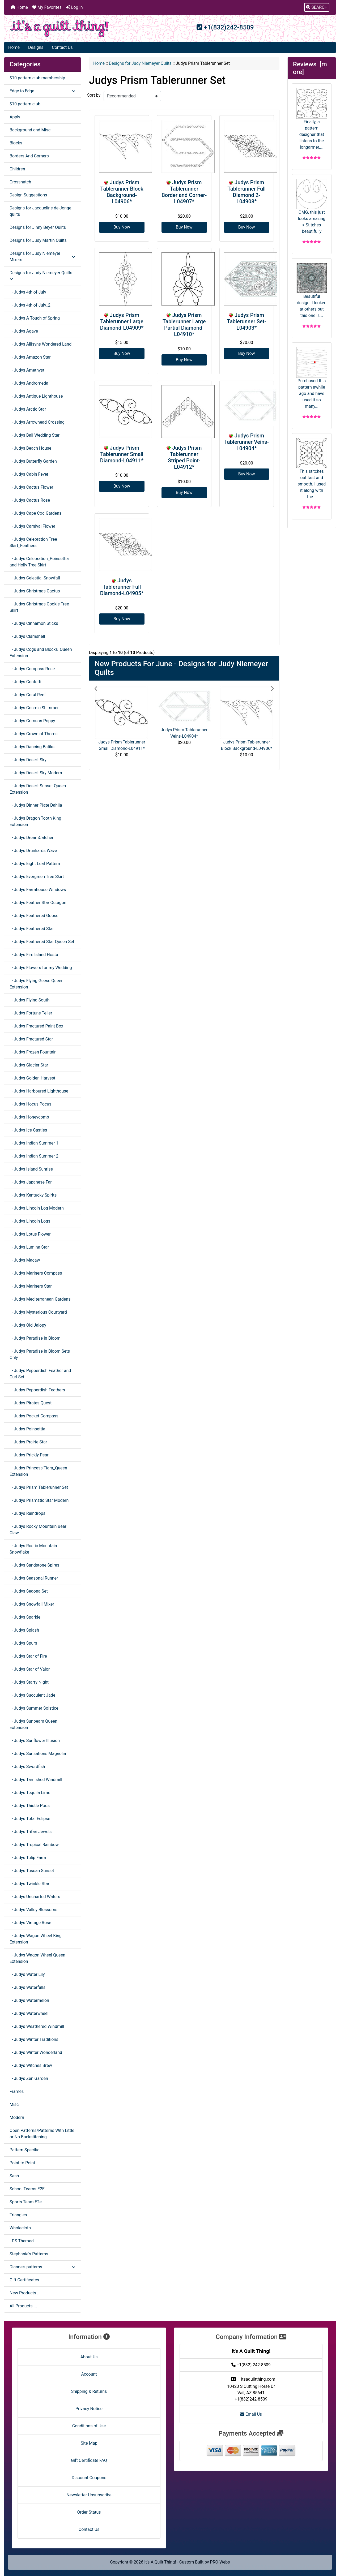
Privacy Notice (89, 2408)
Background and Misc (30, 129)
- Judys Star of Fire (28, 1656)
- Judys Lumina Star (29, 1247)
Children (17, 168)
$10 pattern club (25, 103)
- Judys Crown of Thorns (34, 733)
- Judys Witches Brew (31, 2065)
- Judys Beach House (30, 448)
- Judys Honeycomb (29, 1117)
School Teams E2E (27, 2188)
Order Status (89, 2512)
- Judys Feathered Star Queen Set (42, 941)
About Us (88, 2356)
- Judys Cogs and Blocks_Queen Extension (41, 652)
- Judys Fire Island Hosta (34, 954)
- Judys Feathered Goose (34, 915)
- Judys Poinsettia (27, 1428)
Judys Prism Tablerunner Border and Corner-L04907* (184, 192)
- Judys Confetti (25, 681)
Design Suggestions (28, 194)
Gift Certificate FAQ (89, 2460)
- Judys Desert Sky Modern (36, 772)
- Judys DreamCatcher (31, 837)
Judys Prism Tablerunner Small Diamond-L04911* (121, 454)
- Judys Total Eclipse (30, 1818)
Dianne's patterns (42, 2266)
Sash (14, 2175)
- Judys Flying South (29, 1000)
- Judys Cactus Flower (31, 487)
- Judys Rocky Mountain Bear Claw (38, 1529)
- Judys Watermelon (29, 2000)
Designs (35, 47)
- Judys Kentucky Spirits (33, 1195)
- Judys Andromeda (29, 383)
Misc (14, 2104)
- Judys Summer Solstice (34, 1708)
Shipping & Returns (89, 2391)
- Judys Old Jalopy (28, 1325)
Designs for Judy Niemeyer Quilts (140, 63)
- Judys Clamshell (27, 636)
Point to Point (22, 2162)
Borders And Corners (29, 155)
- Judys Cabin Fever (29, 474)
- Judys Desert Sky (28, 759)
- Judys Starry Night (29, 1682)
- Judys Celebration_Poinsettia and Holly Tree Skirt (39, 561)
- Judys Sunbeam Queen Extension (33, 1724)
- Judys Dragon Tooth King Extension (35, 821)
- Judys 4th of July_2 (30, 305)
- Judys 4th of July (28, 292)
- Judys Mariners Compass (36, 1273)
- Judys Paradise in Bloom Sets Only (40, 1354)
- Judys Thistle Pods (30, 1805)
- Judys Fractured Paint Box (36, 1026)
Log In (74, 7)
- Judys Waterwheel (29, 2013)
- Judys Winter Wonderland (36, 2052)
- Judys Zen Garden (29, 2078)
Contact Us (62, 47)
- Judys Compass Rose (32, 668)
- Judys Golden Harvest (32, 1078)
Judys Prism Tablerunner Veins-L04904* (246, 441)
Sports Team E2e (26, 2201)
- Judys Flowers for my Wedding (41, 967)
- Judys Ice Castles (28, 1130)
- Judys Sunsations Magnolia (38, 1753)
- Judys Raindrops (27, 1513)
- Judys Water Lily (27, 1974)
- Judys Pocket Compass (34, 1415)
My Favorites (47, 7)
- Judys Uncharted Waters (35, 1896)
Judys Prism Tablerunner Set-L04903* (246, 321)
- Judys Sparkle (25, 1617)
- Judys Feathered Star (32, 928)
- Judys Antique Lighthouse (36, 396)
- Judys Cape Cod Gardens (35, 513)
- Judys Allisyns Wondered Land (40, 344)
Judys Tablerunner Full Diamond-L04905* (121, 586)
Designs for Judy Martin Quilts (38, 240)
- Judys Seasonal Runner (34, 1578)
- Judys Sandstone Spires (34, 1565)
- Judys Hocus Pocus (30, 1104)
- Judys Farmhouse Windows (38, 889)
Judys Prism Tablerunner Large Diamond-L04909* (121, 321)
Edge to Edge (42, 90)
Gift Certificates (24, 2279)
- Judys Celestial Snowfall (35, 577)
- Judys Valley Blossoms (33, 1909)
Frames (17, 2091)
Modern (17, 2117)
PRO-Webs (220, 2562)
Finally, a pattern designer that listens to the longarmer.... (311, 118)
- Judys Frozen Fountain (33, 1052)
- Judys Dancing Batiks (32, 746)
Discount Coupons (89, 2477)
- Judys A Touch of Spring (35, 318)
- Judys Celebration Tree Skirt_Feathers (33, 542)
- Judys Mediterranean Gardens (40, 1299)
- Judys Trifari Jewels (31, 1831)
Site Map (89, 2443)
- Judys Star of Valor (30, 1669)
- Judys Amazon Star (30, 357)
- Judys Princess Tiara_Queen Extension (38, 1471)
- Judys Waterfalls (27, 1987)
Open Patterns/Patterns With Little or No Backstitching (42, 2133)
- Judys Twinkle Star (29, 1883)
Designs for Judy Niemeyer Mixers (42, 256)
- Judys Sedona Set (29, 1591)
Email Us (251, 2414)
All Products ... (23, 2305)
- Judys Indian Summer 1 (34, 1143)
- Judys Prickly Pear (29, 1454)
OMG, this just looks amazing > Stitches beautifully (311, 206)
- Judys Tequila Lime (30, 1792)
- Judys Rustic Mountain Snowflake (33, 1549)
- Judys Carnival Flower (32, 526)
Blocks (16, 142)
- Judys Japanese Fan (31, 1182)
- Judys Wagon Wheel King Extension (36, 1939)
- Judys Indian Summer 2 (34, 1156)
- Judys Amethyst (27, 370)
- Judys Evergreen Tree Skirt (37, 876)
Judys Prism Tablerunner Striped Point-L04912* (185, 457)
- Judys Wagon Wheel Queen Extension (37, 1958)
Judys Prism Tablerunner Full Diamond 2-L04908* (246, 192)
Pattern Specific (24, 2149)
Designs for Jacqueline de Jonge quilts (40, 211)
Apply (15, 116)
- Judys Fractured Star (31, 1039)
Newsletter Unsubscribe (89, 2494)
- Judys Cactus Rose (30, 500)
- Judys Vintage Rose (30, 1922)
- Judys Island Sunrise (31, 1169)
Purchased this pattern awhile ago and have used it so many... (311, 377)
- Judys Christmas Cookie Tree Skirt (39, 607)
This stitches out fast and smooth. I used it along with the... (311, 468)
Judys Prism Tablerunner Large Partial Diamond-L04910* (184, 324)
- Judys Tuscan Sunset (32, 1870)
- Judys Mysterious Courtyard (38, 1312)
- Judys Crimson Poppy (32, 720)
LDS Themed (22, 2240)
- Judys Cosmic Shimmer (34, 707)
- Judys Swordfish (27, 1766)
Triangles (18, 2214)
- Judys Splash (24, 1630)
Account (89, 2374)
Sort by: (94, 95)
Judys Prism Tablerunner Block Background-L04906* (121, 192)
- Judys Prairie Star (28, 1441)
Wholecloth (20, 2227)
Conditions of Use (89, 2425)
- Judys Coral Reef (28, 694)
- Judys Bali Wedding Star (35, 435)
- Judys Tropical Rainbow (34, 1844)
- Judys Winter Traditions (34, 2039)
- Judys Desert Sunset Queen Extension (38, 789)
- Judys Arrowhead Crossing (37, 422)
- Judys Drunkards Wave (33, 850)
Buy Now (121, 227)
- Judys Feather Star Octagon (38, 902)
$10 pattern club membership (37, 77)
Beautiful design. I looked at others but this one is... (311, 290)
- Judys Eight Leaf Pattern (35, 863)
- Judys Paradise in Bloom (35, 1338)
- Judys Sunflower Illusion (35, 1740)
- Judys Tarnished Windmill (36, 1779)
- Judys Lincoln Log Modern (37, 1208)
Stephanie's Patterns (29, 2253)
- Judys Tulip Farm (28, 1857)
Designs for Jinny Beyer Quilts (38, 227)
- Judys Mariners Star (31, 1286)
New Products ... (25, 2292)
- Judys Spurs (23, 1643)
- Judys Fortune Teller (31, 1013)
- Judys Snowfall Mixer (32, 1604)
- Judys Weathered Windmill (37, 2026)
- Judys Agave (24, 331)
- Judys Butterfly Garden (33, 461)
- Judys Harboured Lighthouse (39, 1091)
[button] (317, 7)
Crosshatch (20, 181)
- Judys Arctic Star (28, 409)
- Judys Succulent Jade (32, 1695)
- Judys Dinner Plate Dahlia (36, 805)
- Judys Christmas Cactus (35, 591)
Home (19, 7)
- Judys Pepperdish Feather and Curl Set (40, 1373)
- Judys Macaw (25, 1260)
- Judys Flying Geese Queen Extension (36, 984)
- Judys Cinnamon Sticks (34, 623)
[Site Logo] (59, 28)
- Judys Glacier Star (29, 1065)
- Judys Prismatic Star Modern (39, 1500)
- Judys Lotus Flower (30, 1234)
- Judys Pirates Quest (31, 1402)
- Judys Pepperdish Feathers (37, 1389)
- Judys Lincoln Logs (30, 1221)
